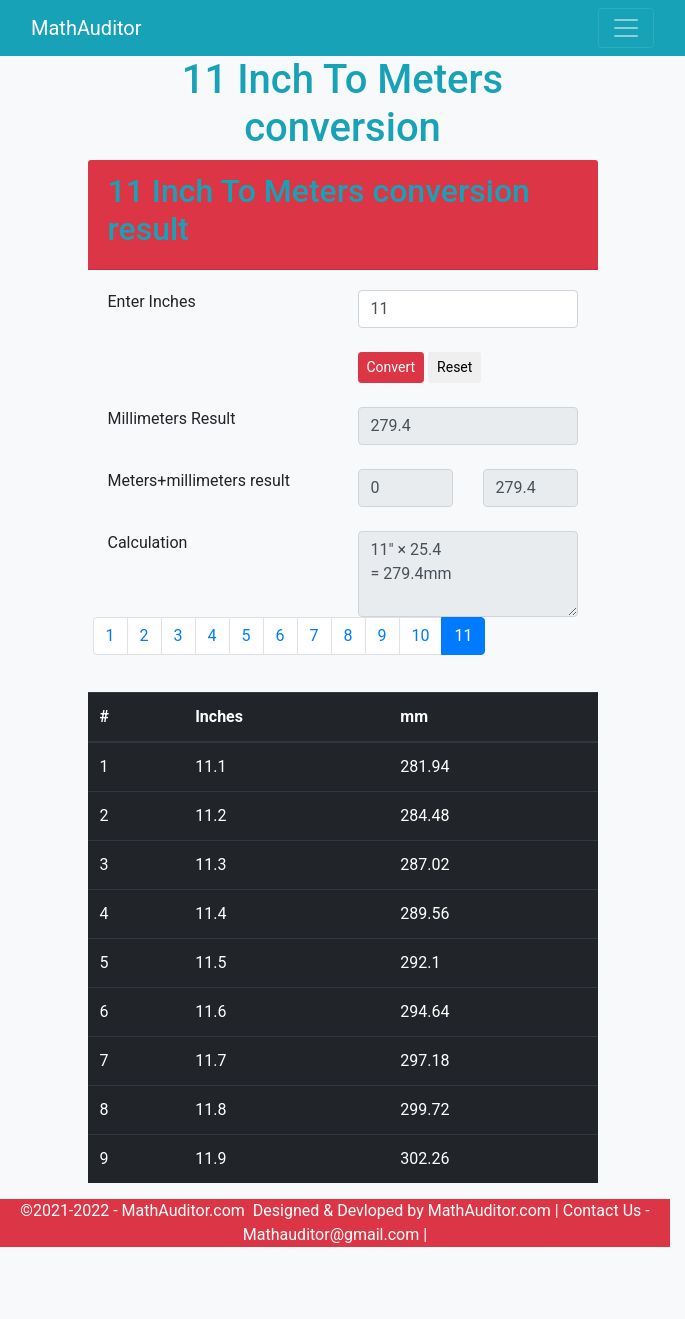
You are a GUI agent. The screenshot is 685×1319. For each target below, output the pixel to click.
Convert (391, 367)
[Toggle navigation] (626, 28)
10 (421, 635)
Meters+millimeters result (199, 480)
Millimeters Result (172, 418)
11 (463, 635)
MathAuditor (86, 28)
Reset (454, 367)
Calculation (148, 542)
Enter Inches (152, 301)
